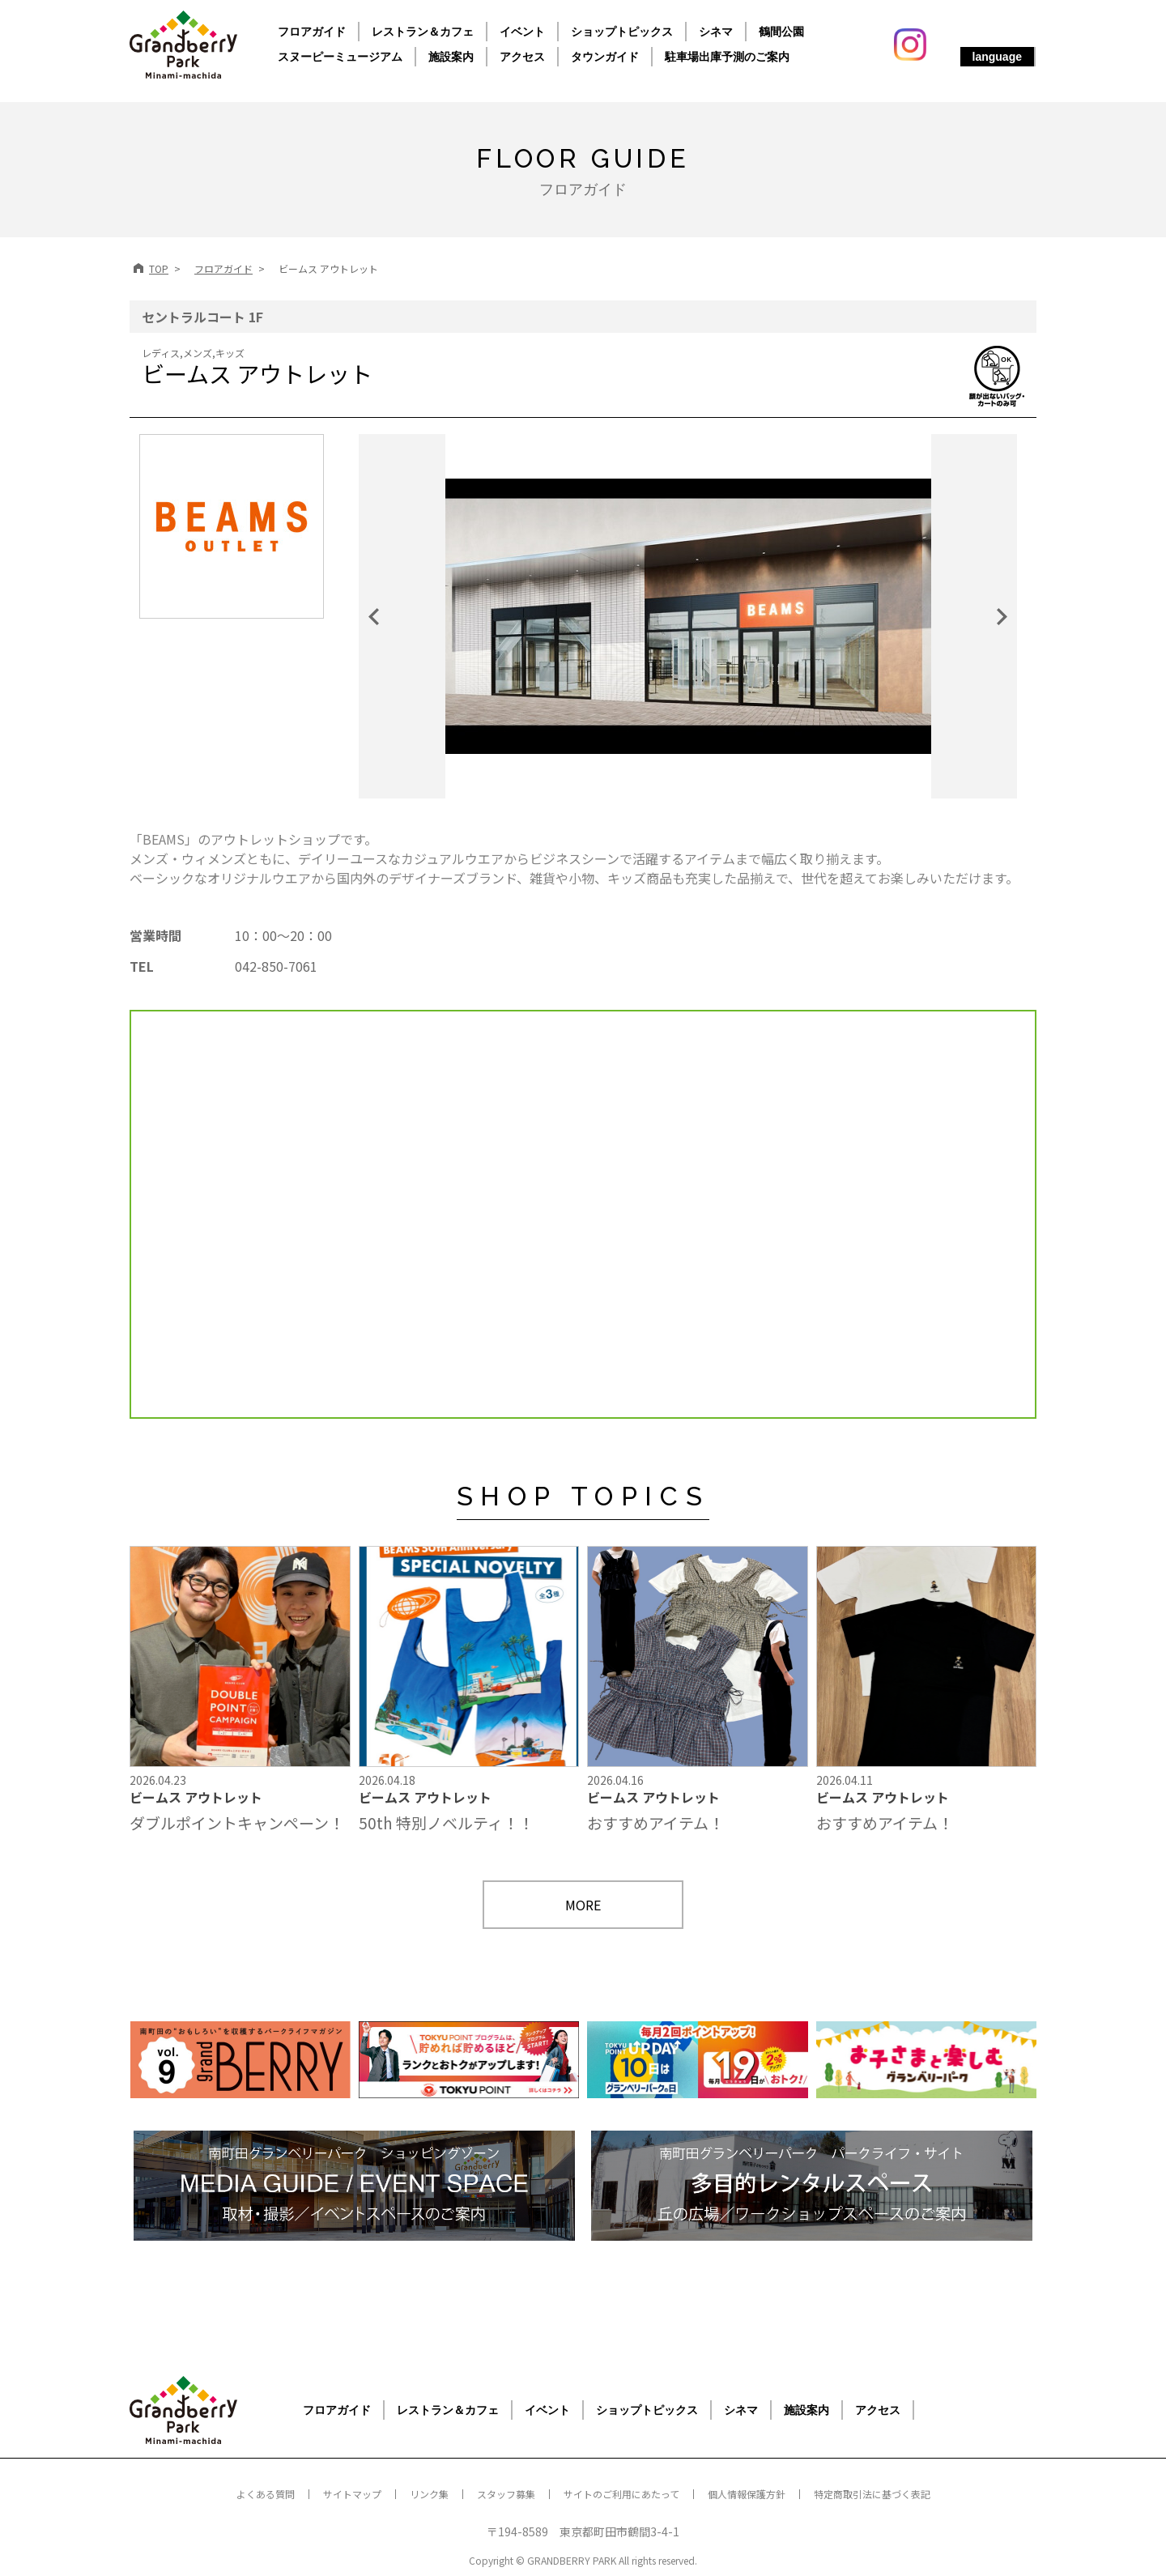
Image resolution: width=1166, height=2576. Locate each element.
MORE (583, 1904)
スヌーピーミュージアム (340, 56)
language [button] (997, 56)
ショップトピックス (622, 31)
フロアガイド (312, 31)
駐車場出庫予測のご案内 (727, 56)
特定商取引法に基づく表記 (872, 2494)
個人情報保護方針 (746, 2494)
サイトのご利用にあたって (621, 2494)
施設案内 (451, 56)
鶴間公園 (781, 31)
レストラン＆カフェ (423, 31)
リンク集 (429, 2494)
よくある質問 (265, 2494)
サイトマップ (352, 2494)
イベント (522, 31)
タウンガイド (605, 56)
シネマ (716, 31)
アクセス (522, 56)
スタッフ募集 (506, 2494)
